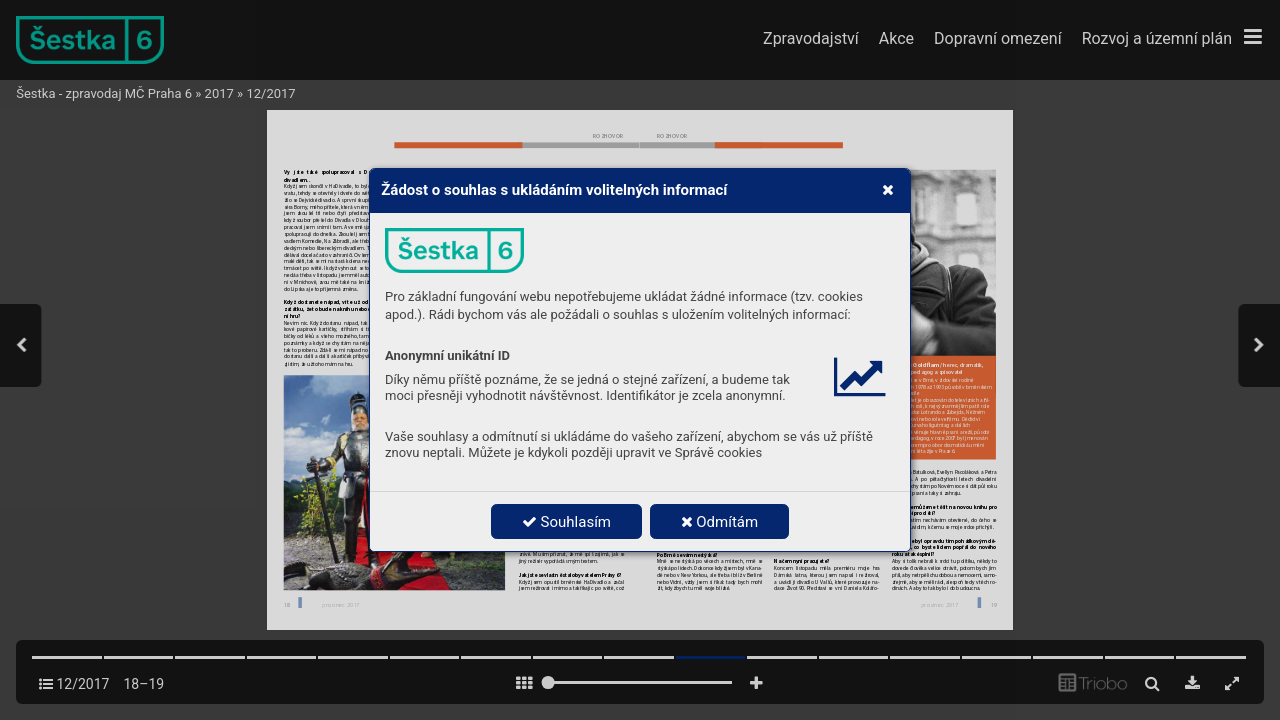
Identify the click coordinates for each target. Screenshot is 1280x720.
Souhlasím (566, 522)
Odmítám (720, 522)
